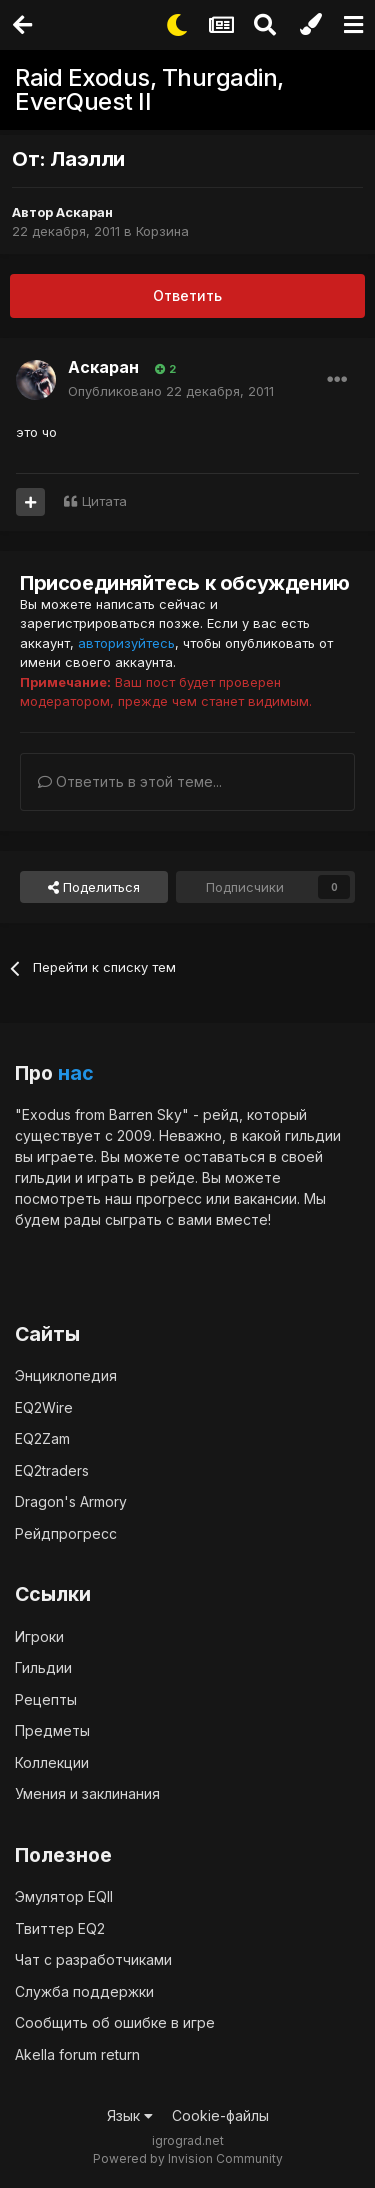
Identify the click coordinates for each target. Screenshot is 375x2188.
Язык (130, 2115)
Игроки (39, 1636)
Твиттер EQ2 (60, 1928)
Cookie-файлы (220, 2115)
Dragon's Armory (71, 1501)
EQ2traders (52, 1470)
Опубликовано (171, 391)
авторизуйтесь (126, 643)
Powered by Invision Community (188, 2158)
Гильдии (43, 1667)
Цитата (104, 501)
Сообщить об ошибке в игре (115, 2022)
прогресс (169, 1198)
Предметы (52, 1730)
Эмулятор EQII (64, 1896)
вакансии (265, 1198)
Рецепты (46, 1699)
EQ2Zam (42, 1438)
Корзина (162, 231)
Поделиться (94, 887)
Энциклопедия (66, 1375)
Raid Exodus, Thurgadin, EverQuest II (149, 89)
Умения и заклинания (87, 1793)
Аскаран (84, 212)
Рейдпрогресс (66, 1533)
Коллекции (52, 1762)
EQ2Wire (44, 1407)
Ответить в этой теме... (130, 781)
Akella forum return (77, 2054)
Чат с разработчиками (93, 1959)
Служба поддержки (84, 1991)
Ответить (187, 295)
